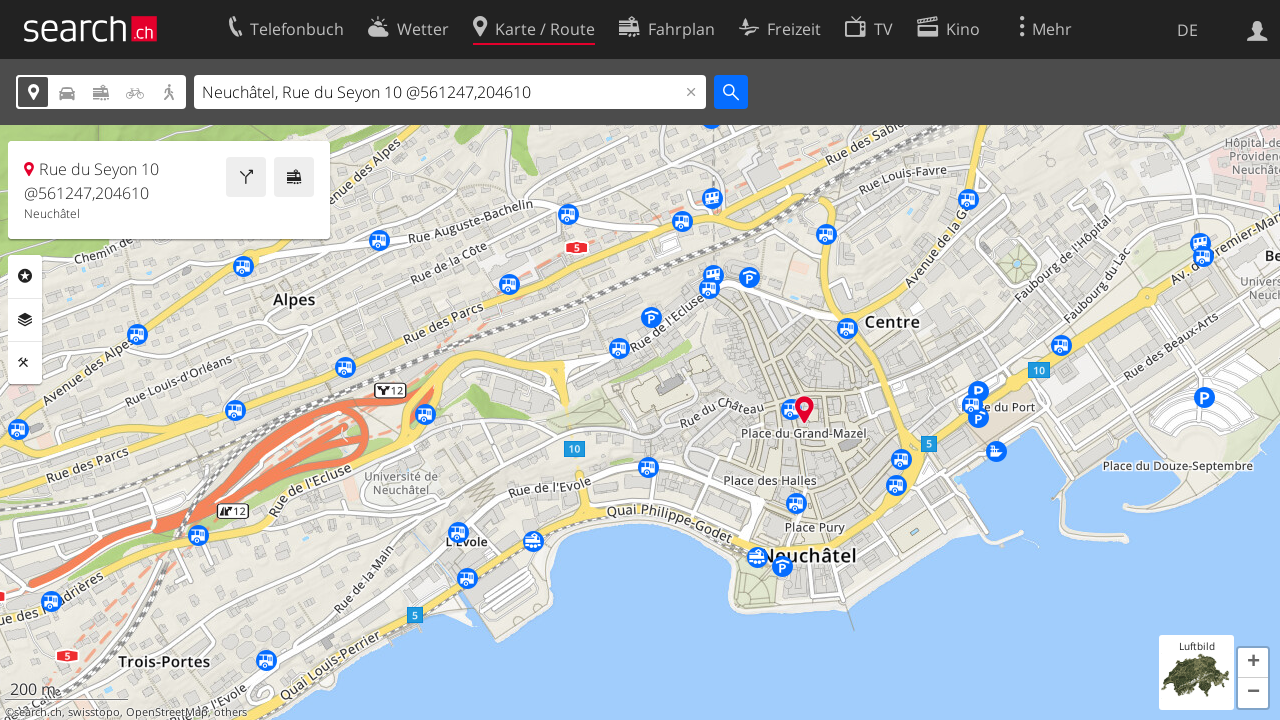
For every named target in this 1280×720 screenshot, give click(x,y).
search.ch (38, 712)
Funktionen (25, 363)
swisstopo (94, 712)
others (230, 712)
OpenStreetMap (167, 712)
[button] (1253, 663)
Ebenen (25, 320)
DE (1187, 30)
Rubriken (25, 276)
